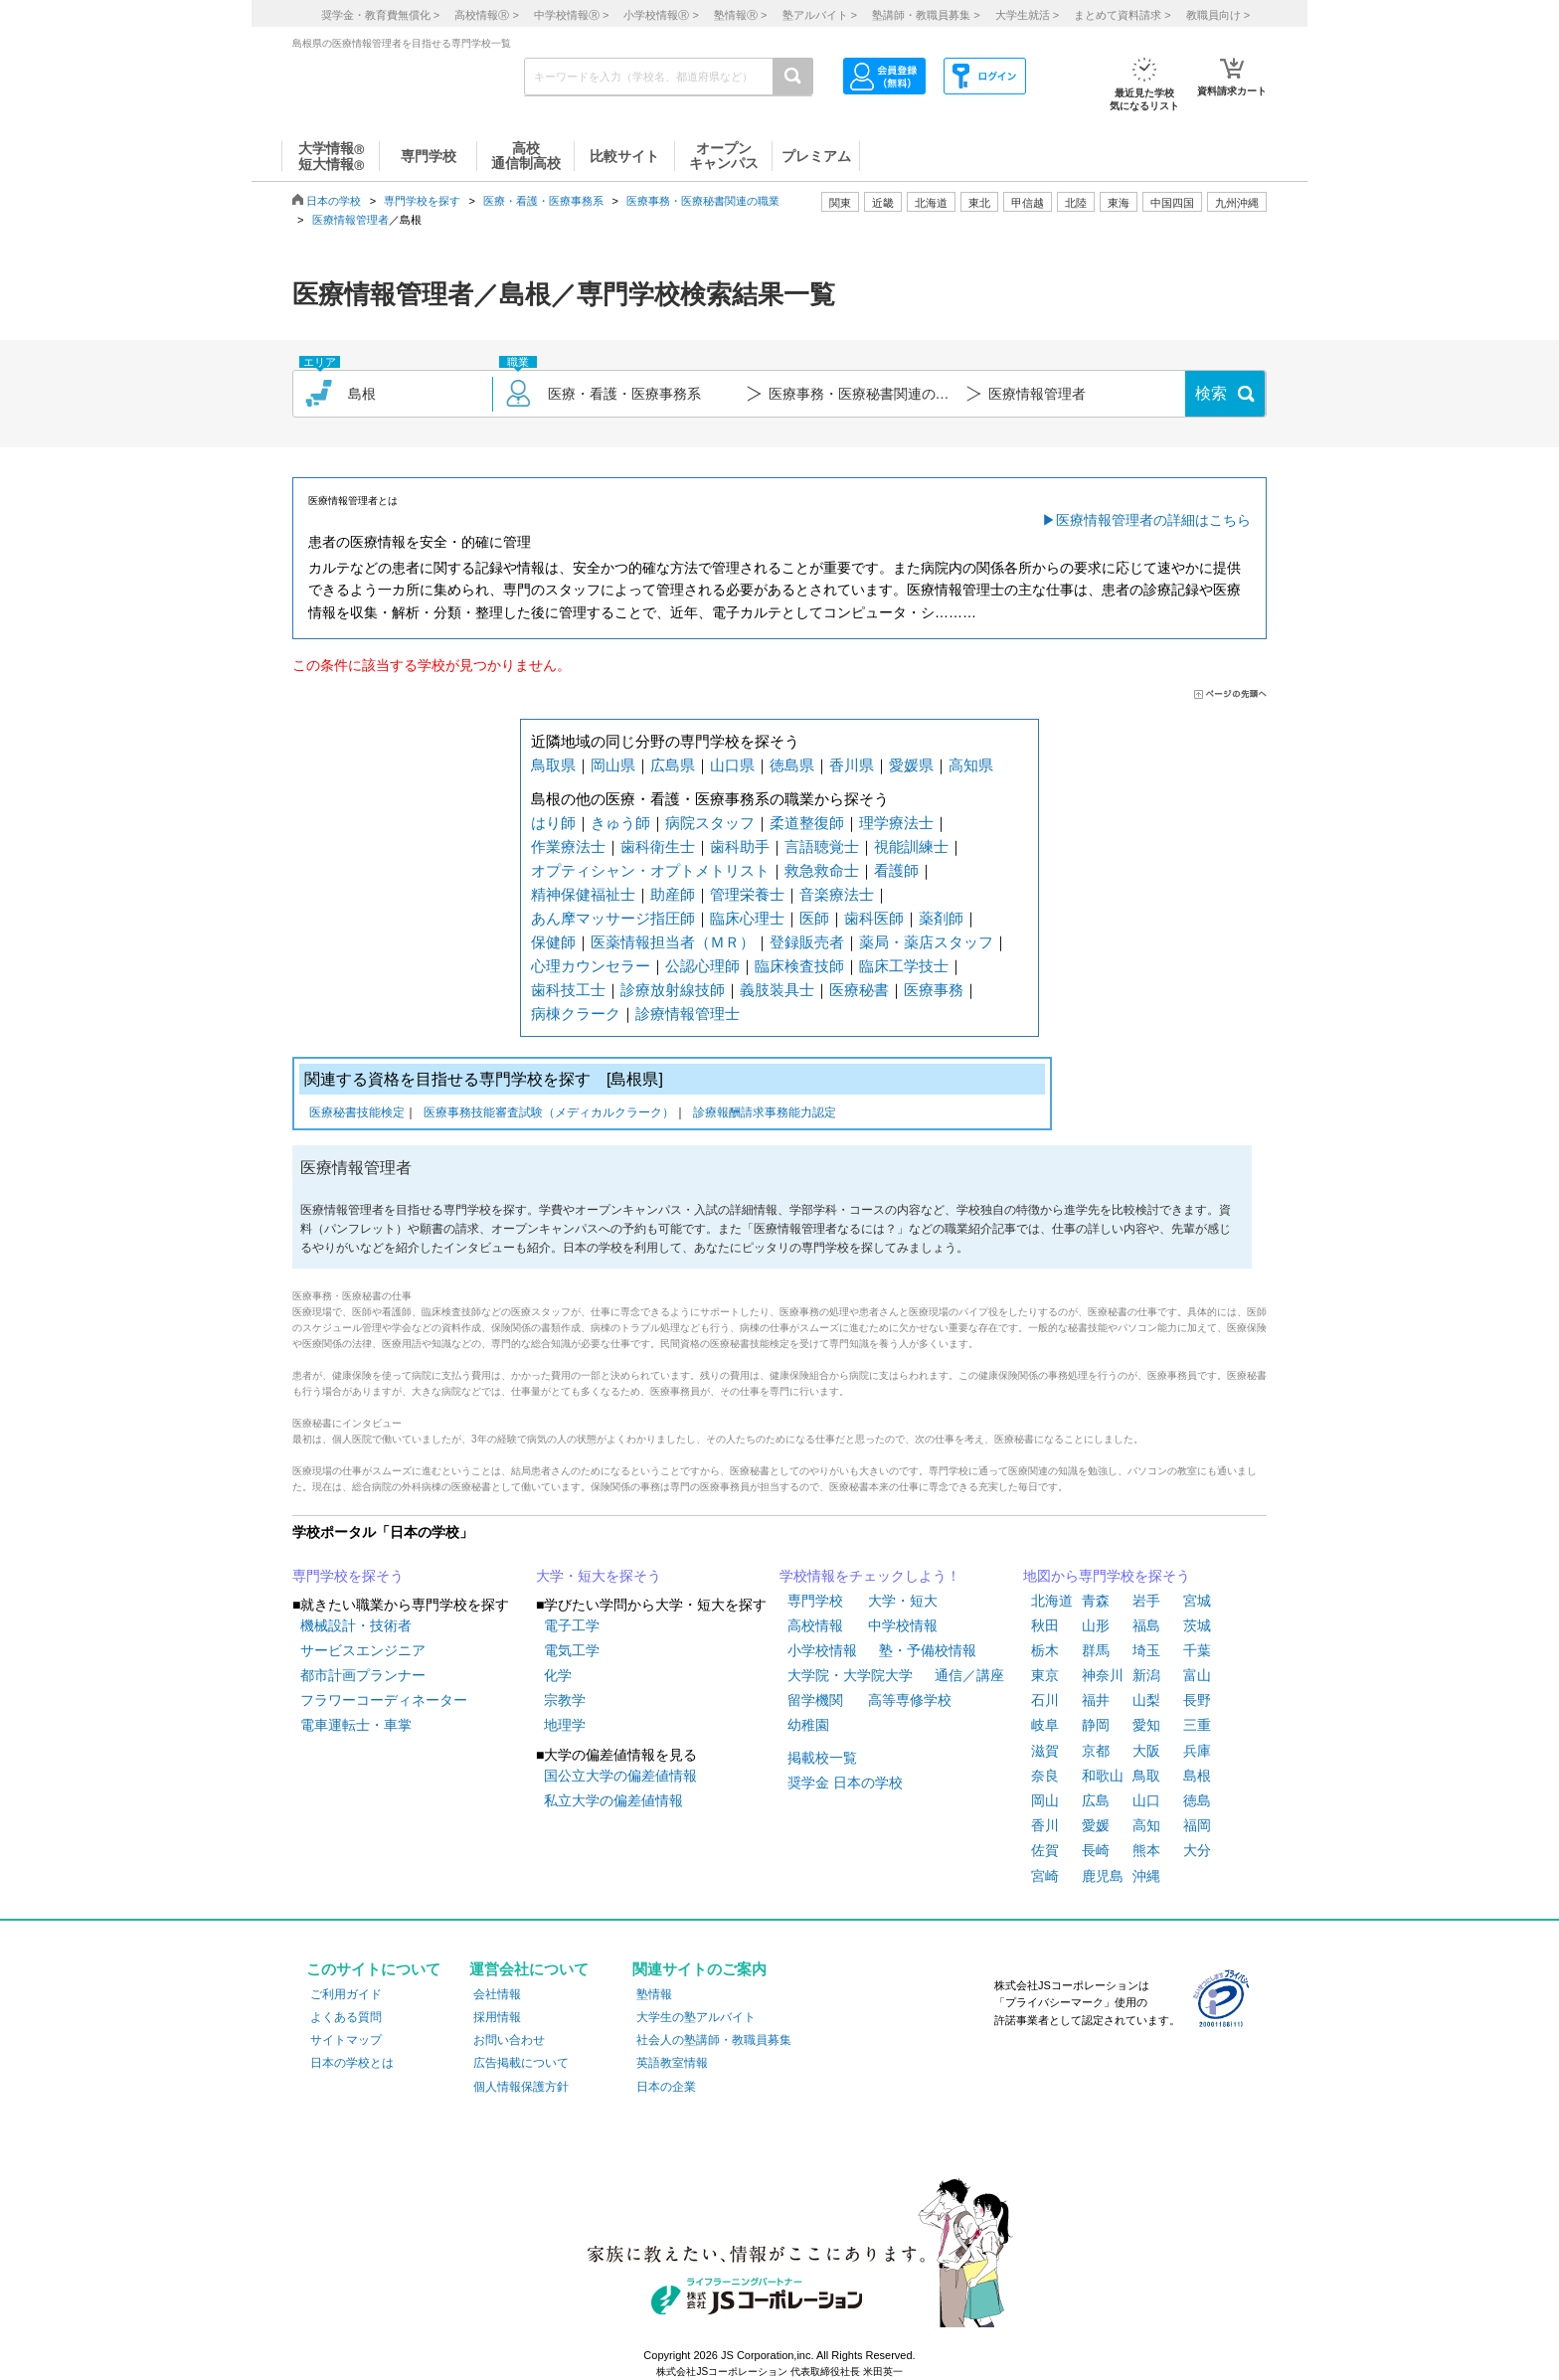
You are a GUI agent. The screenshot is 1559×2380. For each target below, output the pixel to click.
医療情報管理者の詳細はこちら (1153, 520)
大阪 (1146, 1751)
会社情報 (497, 1994)
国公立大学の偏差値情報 (620, 1776)
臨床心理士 (747, 918)
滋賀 (1045, 1751)
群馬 (1096, 1650)
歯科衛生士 (657, 846)
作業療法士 (568, 846)
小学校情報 (822, 1650)
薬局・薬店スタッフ (926, 942)
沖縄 (1146, 1876)
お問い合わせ (509, 2040)
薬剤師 (941, 918)
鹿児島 (1103, 1876)
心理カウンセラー (590, 965)
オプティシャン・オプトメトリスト (650, 870)
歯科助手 (740, 846)
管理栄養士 (747, 894)
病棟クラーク (575, 1013)
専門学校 (815, 1601)
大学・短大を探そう (598, 1576)
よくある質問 (346, 2017)
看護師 (896, 870)
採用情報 (497, 2017)
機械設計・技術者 (356, 1625)
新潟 (1146, 1675)
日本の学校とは (352, 2063)
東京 (1045, 1675)
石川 (1045, 1700)
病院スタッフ (710, 822)
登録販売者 (807, 942)
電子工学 (572, 1625)
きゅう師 (620, 822)
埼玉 (1146, 1650)
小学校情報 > (660, 15)
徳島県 (792, 765)
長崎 (1096, 1850)
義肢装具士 (777, 989)
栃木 (1045, 1650)
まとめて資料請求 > (1122, 15)
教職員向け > (1218, 15)
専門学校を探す (422, 201)
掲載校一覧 (822, 1758)
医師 (814, 918)
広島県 (672, 765)
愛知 (1146, 1725)
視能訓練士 (911, 846)
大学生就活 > (1027, 15)
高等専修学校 (910, 1700)
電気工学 (572, 1650)
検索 (1211, 393)
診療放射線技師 (672, 989)
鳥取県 (553, 765)
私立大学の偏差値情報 (613, 1800)
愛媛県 (911, 765)
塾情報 (654, 1994)
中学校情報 (903, 1625)
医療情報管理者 (350, 220)
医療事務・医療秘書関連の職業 (703, 201)
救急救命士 (821, 870)
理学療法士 (896, 822)
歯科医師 (874, 918)
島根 (1197, 1776)
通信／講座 (969, 1675)
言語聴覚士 (821, 846)
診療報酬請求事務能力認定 (764, 1113)
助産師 (672, 894)
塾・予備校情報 (927, 1650)
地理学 (565, 1725)
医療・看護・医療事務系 (543, 201)
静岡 (1096, 1725)
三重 (1197, 1725)
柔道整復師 (807, 822)
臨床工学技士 (904, 965)
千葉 (1197, 1650)
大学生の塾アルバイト (696, 2017)
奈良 (1045, 1776)
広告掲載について (521, 2063)
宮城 (1197, 1601)
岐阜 (1045, 1725)
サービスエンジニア (363, 1650)
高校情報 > (486, 15)
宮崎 (1045, 1876)
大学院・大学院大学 (850, 1675)
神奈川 (1103, 1675)
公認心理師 (702, 965)
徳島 (1197, 1800)
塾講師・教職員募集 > (925, 15)
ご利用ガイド (346, 1994)
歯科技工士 (568, 989)
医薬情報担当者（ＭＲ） (673, 942)
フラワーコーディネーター (383, 1700)
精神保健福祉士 (583, 894)
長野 (1197, 1700)
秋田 (1045, 1625)
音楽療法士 (836, 894)
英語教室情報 (672, 2063)
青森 (1096, 1601)
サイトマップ (346, 2040)
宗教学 (565, 1700)
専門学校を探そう (348, 1576)
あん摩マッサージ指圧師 (613, 918)
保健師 (553, 942)
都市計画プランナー (363, 1675)
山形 (1096, 1625)
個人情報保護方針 (521, 2087)
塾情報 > (740, 15)
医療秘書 (859, 989)
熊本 (1146, 1850)
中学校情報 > (571, 15)
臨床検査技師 (799, 965)
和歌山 (1103, 1776)
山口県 (732, 765)
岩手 (1146, 1601)
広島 (1096, 1800)
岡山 (1045, 1800)
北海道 (931, 203)
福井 (1096, 1700)
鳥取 (1146, 1776)
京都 (1096, 1751)
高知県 (971, 765)
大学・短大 (903, 1601)
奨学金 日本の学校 (845, 1782)
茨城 (1197, 1625)
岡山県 (613, 765)
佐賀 (1045, 1850)
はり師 (553, 822)
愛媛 (1096, 1825)
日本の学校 (333, 201)
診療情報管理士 (687, 1013)
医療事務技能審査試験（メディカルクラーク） (549, 1113)
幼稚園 (808, 1725)
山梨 (1146, 1700)
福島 (1146, 1625)
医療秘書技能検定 (357, 1113)
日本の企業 (666, 2087)
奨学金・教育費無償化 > (380, 15)
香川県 (851, 765)
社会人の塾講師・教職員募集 (713, 2040)
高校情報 (815, 1625)
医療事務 (933, 989)
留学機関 (815, 1700)
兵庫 (1197, 1751)
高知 (1146, 1825)
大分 (1197, 1850)
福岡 (1197, 1825)
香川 (1045, 1825)
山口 (1146, 1800)
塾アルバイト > (819, 15)
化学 (558, 1675)
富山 (1197, 1675)
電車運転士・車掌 (356, 1725)
